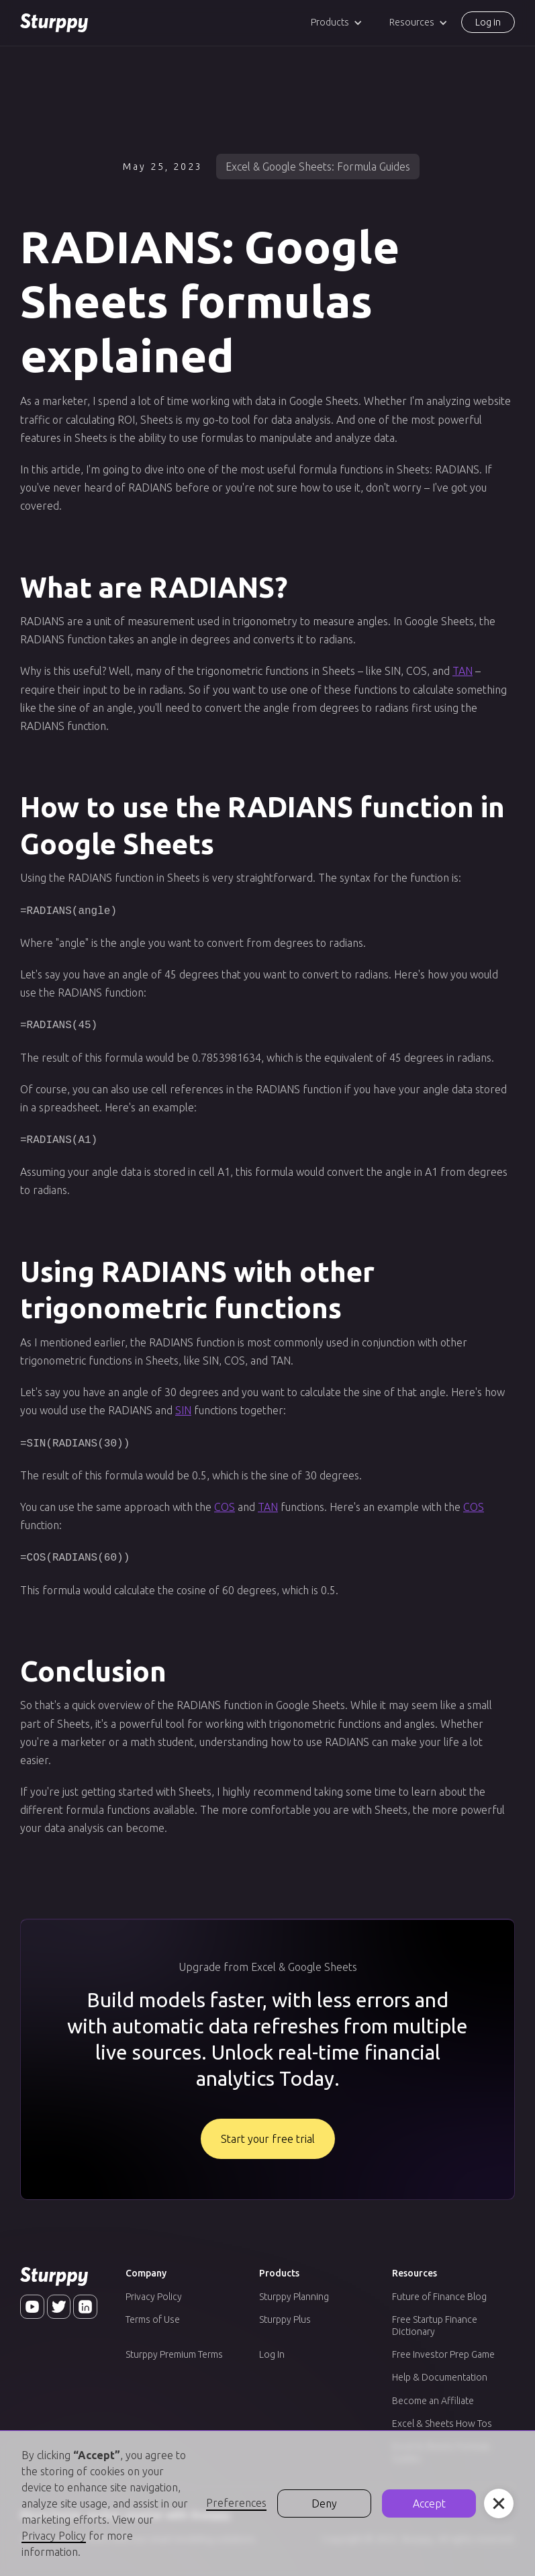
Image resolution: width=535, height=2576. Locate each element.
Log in (488, 22)
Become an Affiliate (433, 2394)
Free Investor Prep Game (443, 2347)
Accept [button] (429, 2503)
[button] (336, 22)
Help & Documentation (439, 2370)
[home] (54, 23)
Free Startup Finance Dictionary (434, 2318)
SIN (183, 1406)
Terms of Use (153, 2312)
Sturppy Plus (285, 2312)
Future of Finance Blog (439, 2290)
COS (224, 1502)
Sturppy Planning (294, 2290)
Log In (272, 2347)
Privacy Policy (154, 2290)
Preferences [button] (236, 2503)
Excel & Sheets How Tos (442, 2416)
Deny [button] (324, 2503)
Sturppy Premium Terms (174, 2347)
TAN (462, 671)
